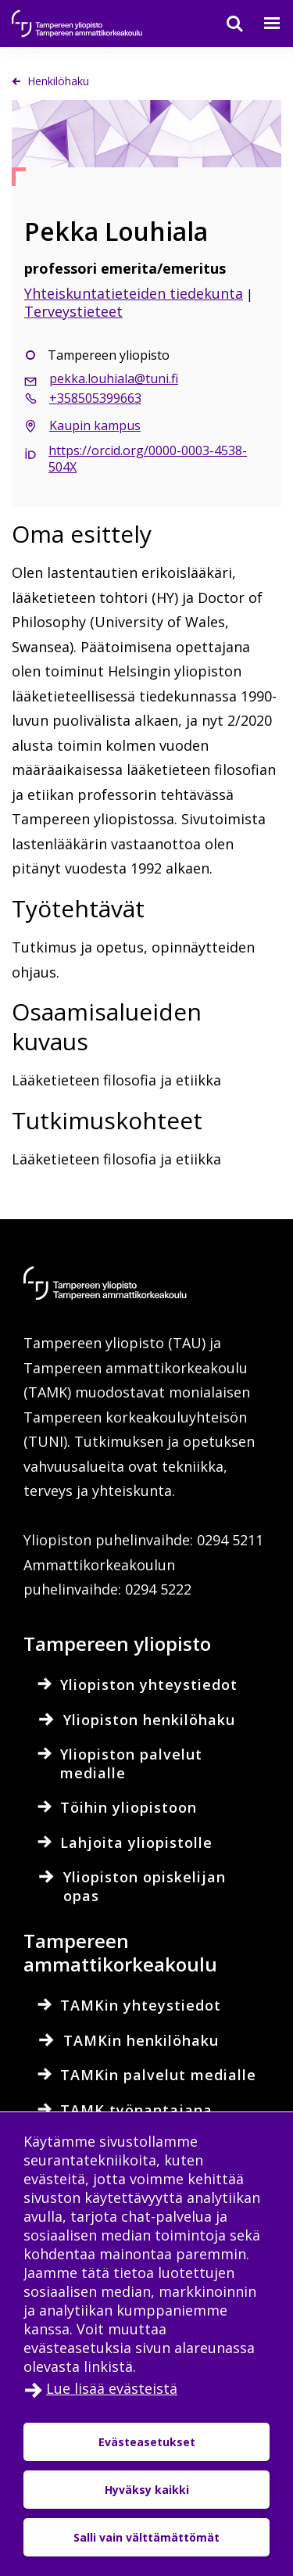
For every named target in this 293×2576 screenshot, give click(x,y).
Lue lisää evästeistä (111, 2388)
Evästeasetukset (146, 2441)
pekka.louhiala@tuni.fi (113, 378)
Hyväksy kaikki (147, 2489)
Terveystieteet (73, 311)
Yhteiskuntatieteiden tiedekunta (133, 293)
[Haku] (225, 23)
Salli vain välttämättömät (146, 2537)
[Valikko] (262, 23)
